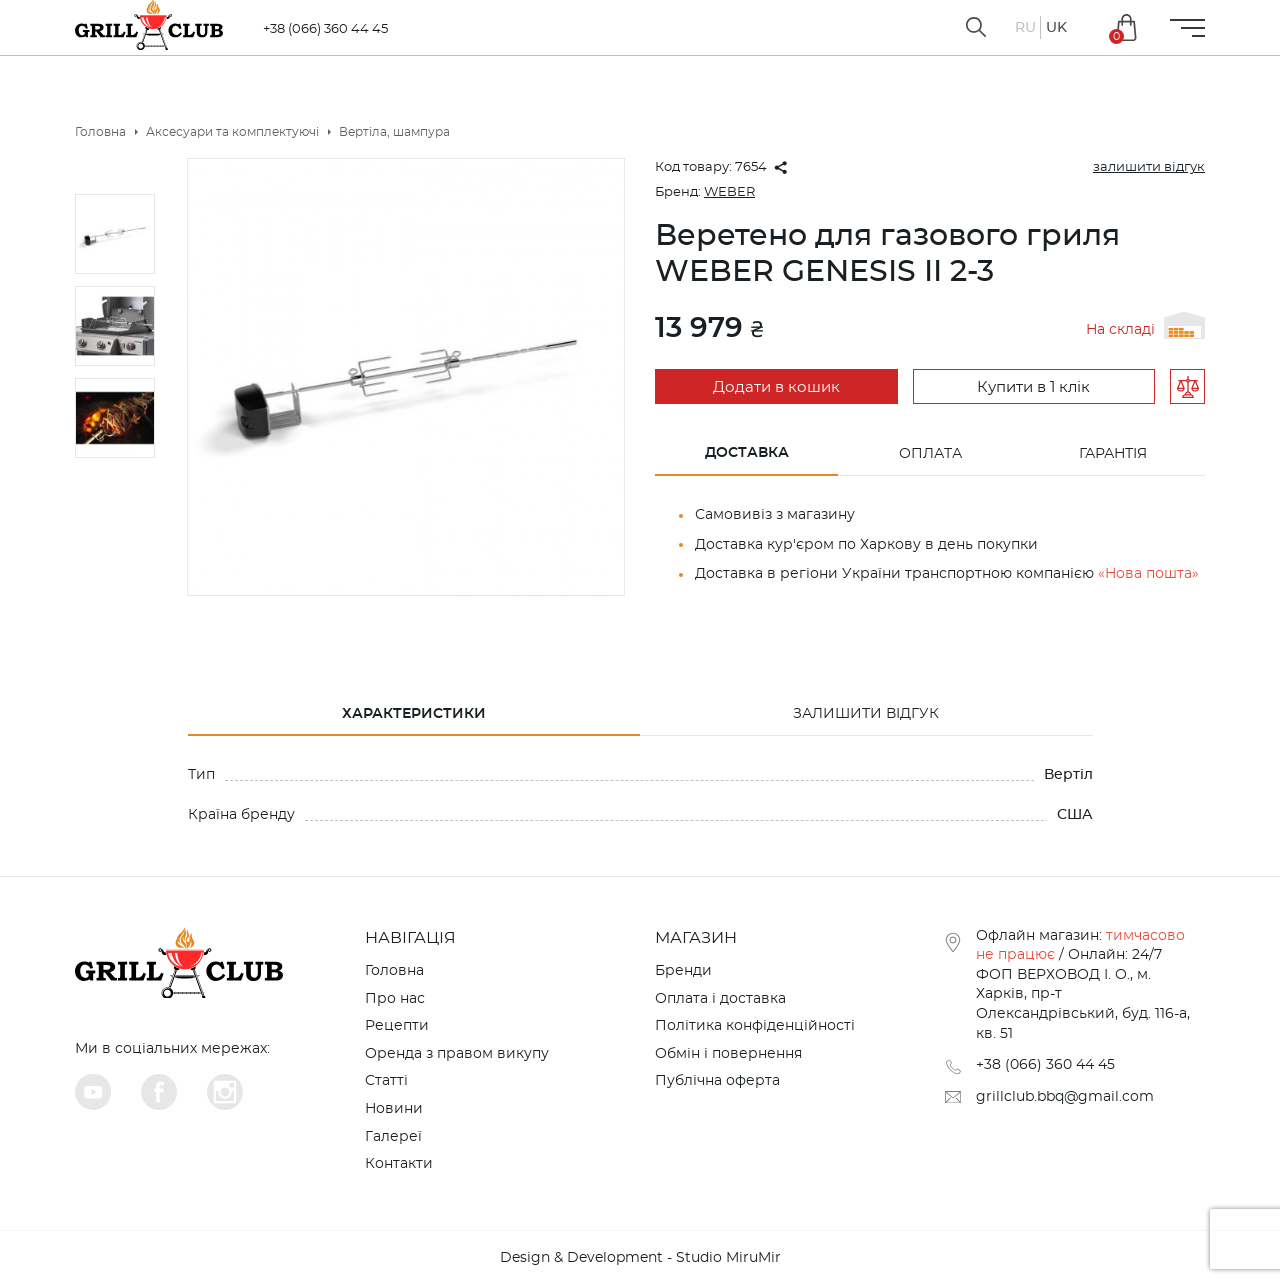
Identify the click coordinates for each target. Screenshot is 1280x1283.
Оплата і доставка (720, 999)
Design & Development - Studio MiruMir (640, 1258)
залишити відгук (1149, 167)
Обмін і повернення (728, 1054)
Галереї (393, 1137)
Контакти (399, 1164)
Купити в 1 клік (1033, 387)
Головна (394, 971)
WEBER (729, 192)
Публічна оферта (717, 1081)
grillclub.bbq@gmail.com (1065, 1097)
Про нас (395, 999)
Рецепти (397, 1026)
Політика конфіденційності (755, 1026)
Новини (394, 1109)
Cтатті (386, 1081)
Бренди (683, 971)
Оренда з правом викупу (457, 1054)
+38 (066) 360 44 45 (325, 29)
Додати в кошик (776, 387)
